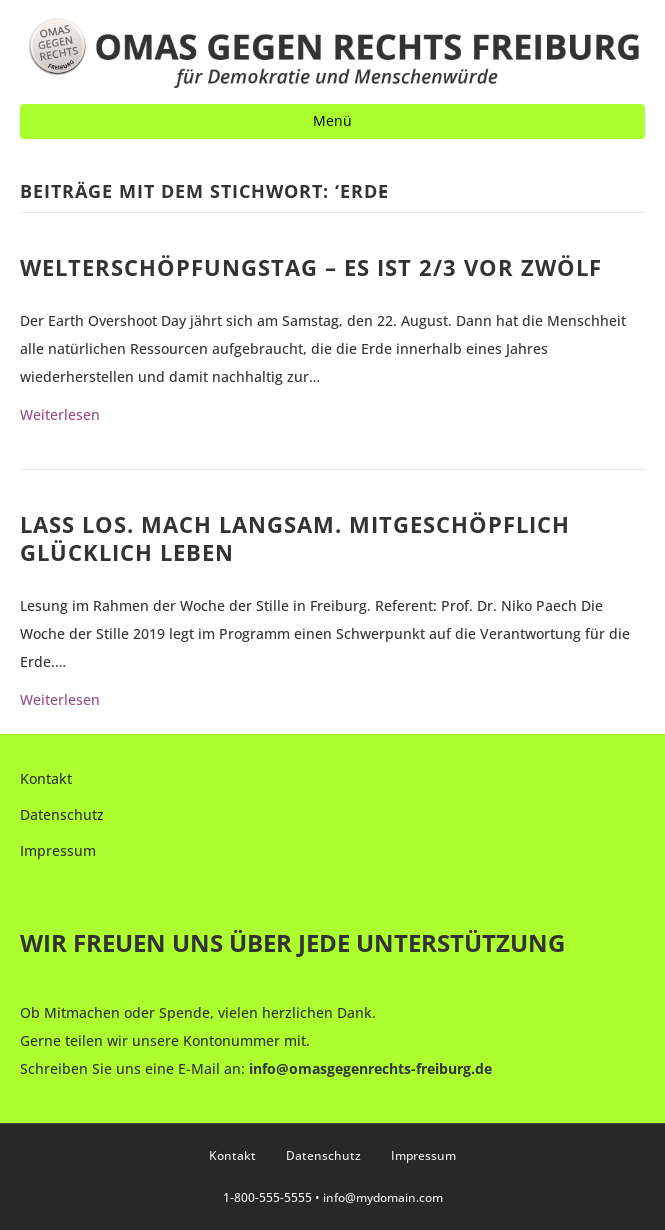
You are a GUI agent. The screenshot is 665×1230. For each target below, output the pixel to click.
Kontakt (46, 778)
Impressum (58, 850)
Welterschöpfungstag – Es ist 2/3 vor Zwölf (311, 267)
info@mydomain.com (383, 1197)
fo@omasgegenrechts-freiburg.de (377, 1068)
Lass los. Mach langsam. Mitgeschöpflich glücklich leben (295, 538)
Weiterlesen (60, 414)
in (255, 1068)
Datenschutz (62, 814)
